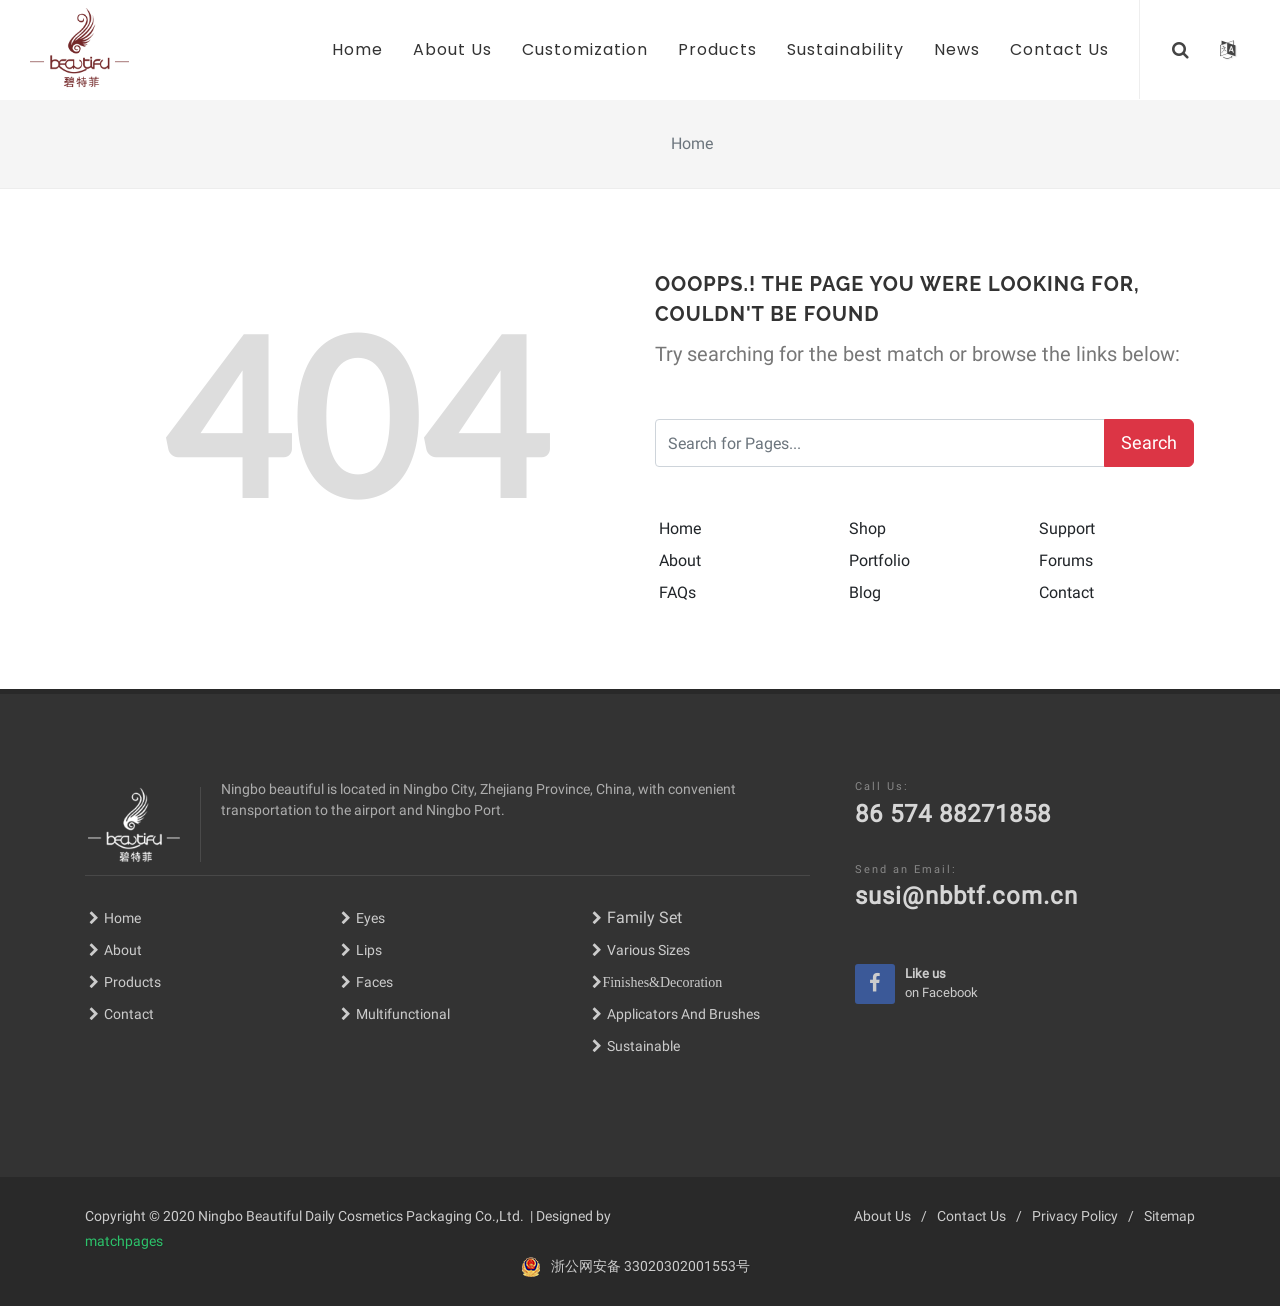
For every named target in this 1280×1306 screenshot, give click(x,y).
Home (115, 918)
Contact (121, 1014)
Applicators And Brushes (683, 1014)
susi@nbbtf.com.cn (966, 896)
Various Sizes (648, 950)
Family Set (637, 917)
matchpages (124, 1241)
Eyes (363, 918)
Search (1149, 442)
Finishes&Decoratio (658, 982)
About (115, 950)
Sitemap (1169, 1216)
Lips (369, 950)
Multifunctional (403, 1014)
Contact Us (971, 1216)
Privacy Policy (1075, 1216)
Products (125, 982)
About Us (882, 1216)
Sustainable (643, 1046)
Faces (374, 982)
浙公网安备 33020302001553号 (650, 1266)
